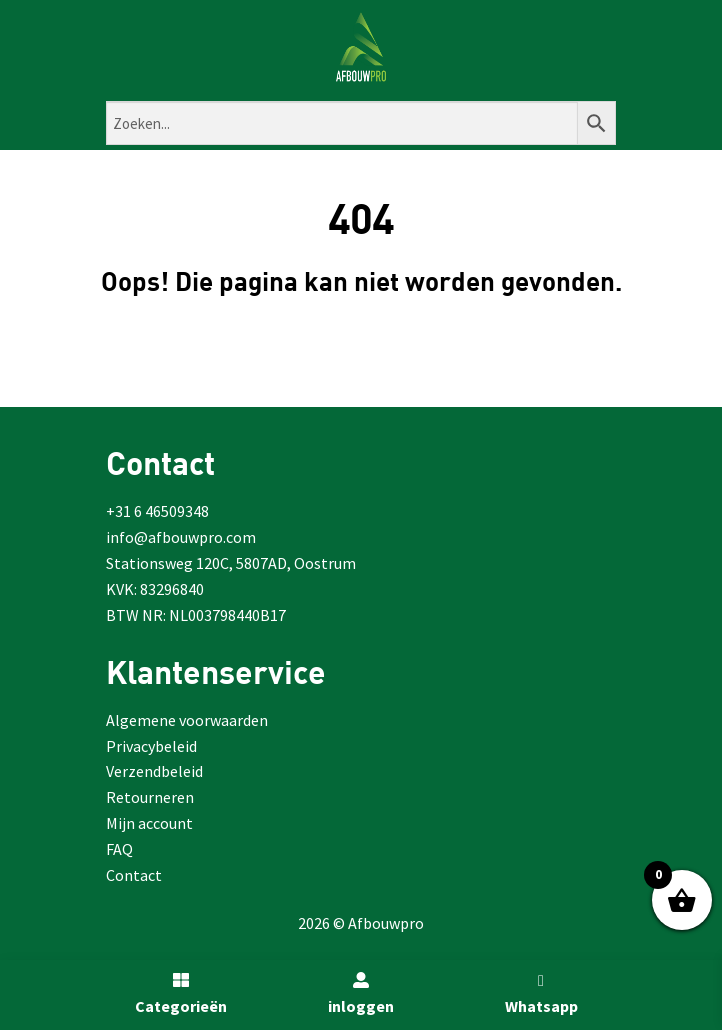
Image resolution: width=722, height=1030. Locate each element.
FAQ (119, 849)
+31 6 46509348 (157, 511)
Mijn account (149, 823)
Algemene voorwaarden (187, 720)
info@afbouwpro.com (181, 537)
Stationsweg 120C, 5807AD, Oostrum (231, 563)
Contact (134, 875)
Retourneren (150, 797)
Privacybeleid (151, 746)
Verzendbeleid (154, 771)
